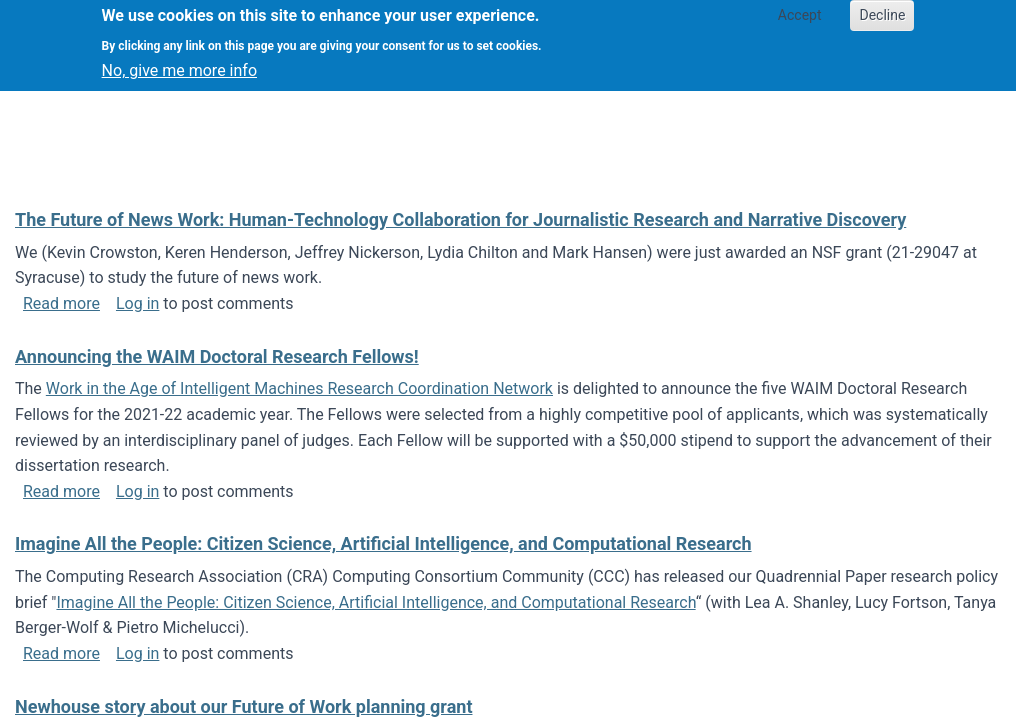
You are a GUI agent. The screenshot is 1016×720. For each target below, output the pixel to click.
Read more (61, 303)
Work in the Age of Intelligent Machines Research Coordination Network (299, 388)
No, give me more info (179, 62)
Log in (137, 303)
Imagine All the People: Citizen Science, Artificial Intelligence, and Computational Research (375, 602)
